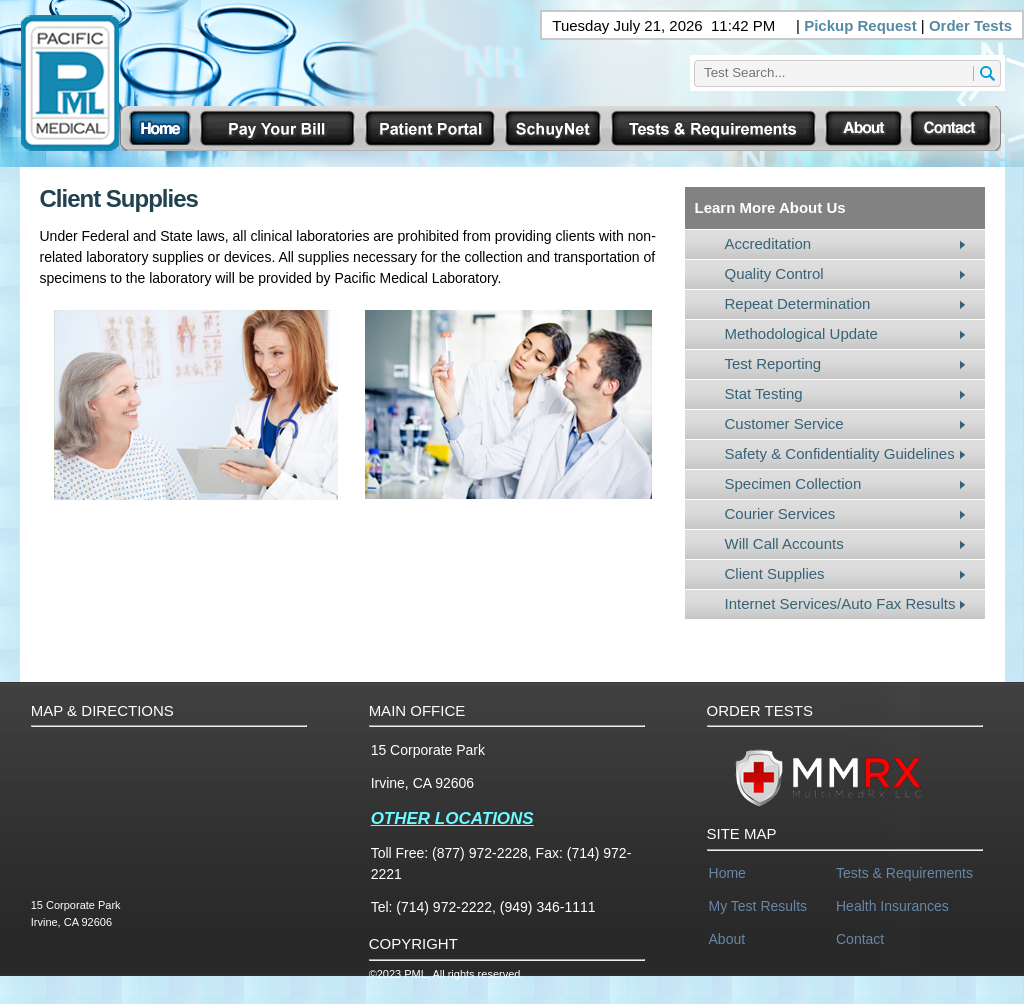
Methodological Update (801, 333)
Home (727, 873)
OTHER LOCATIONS (452, 818)
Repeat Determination (798, 303)
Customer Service (784, 423)
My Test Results (758, 906)
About (727, 939)
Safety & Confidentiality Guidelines (840, 453)
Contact (860, 939)
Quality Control (774, 273)
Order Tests (970, 25)
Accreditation (768, 243)
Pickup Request (860, 25)
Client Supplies (775, 573)
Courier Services (780, 513)
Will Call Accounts (784, 543)
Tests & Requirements (904, 873)
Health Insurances (892, 906)
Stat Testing (764, 393)
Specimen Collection (793, 483)
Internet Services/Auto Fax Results (840, 603)
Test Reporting (773, 363)
